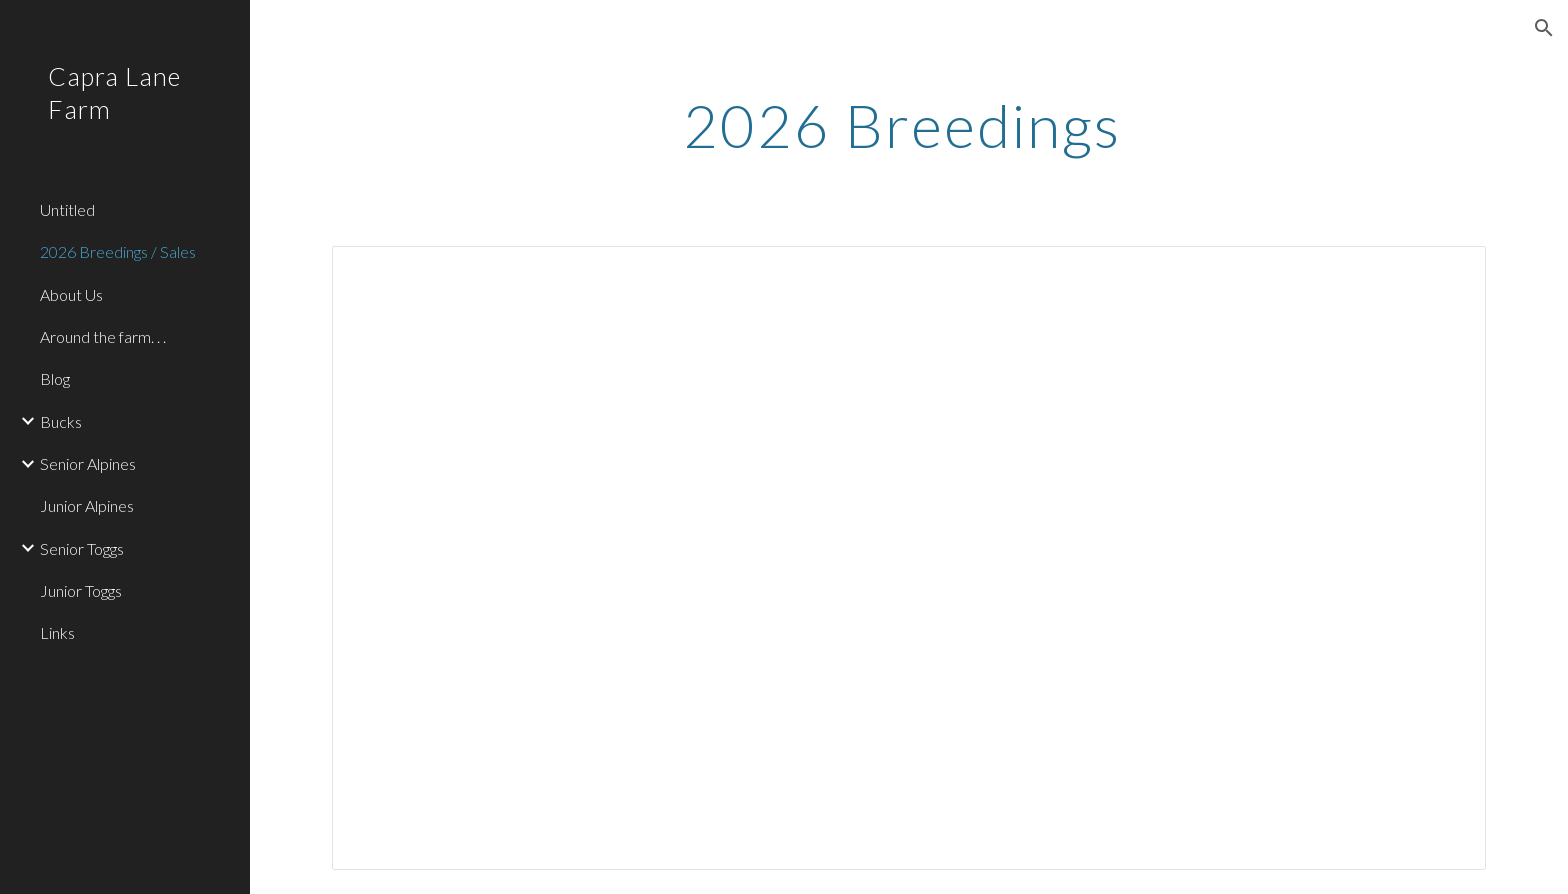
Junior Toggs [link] (81, 590)
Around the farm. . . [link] (103, 336)
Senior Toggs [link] (82, 548)
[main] (909, 125)
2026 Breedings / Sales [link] (118, 251)
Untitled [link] (67, 209)
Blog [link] (55, 378)
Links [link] (57, 632)
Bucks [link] (61, 421)
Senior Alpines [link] (88, 463)
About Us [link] (71, 294)
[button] (1544, 28)
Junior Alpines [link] (87, 505)
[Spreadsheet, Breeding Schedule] (909, 558)
